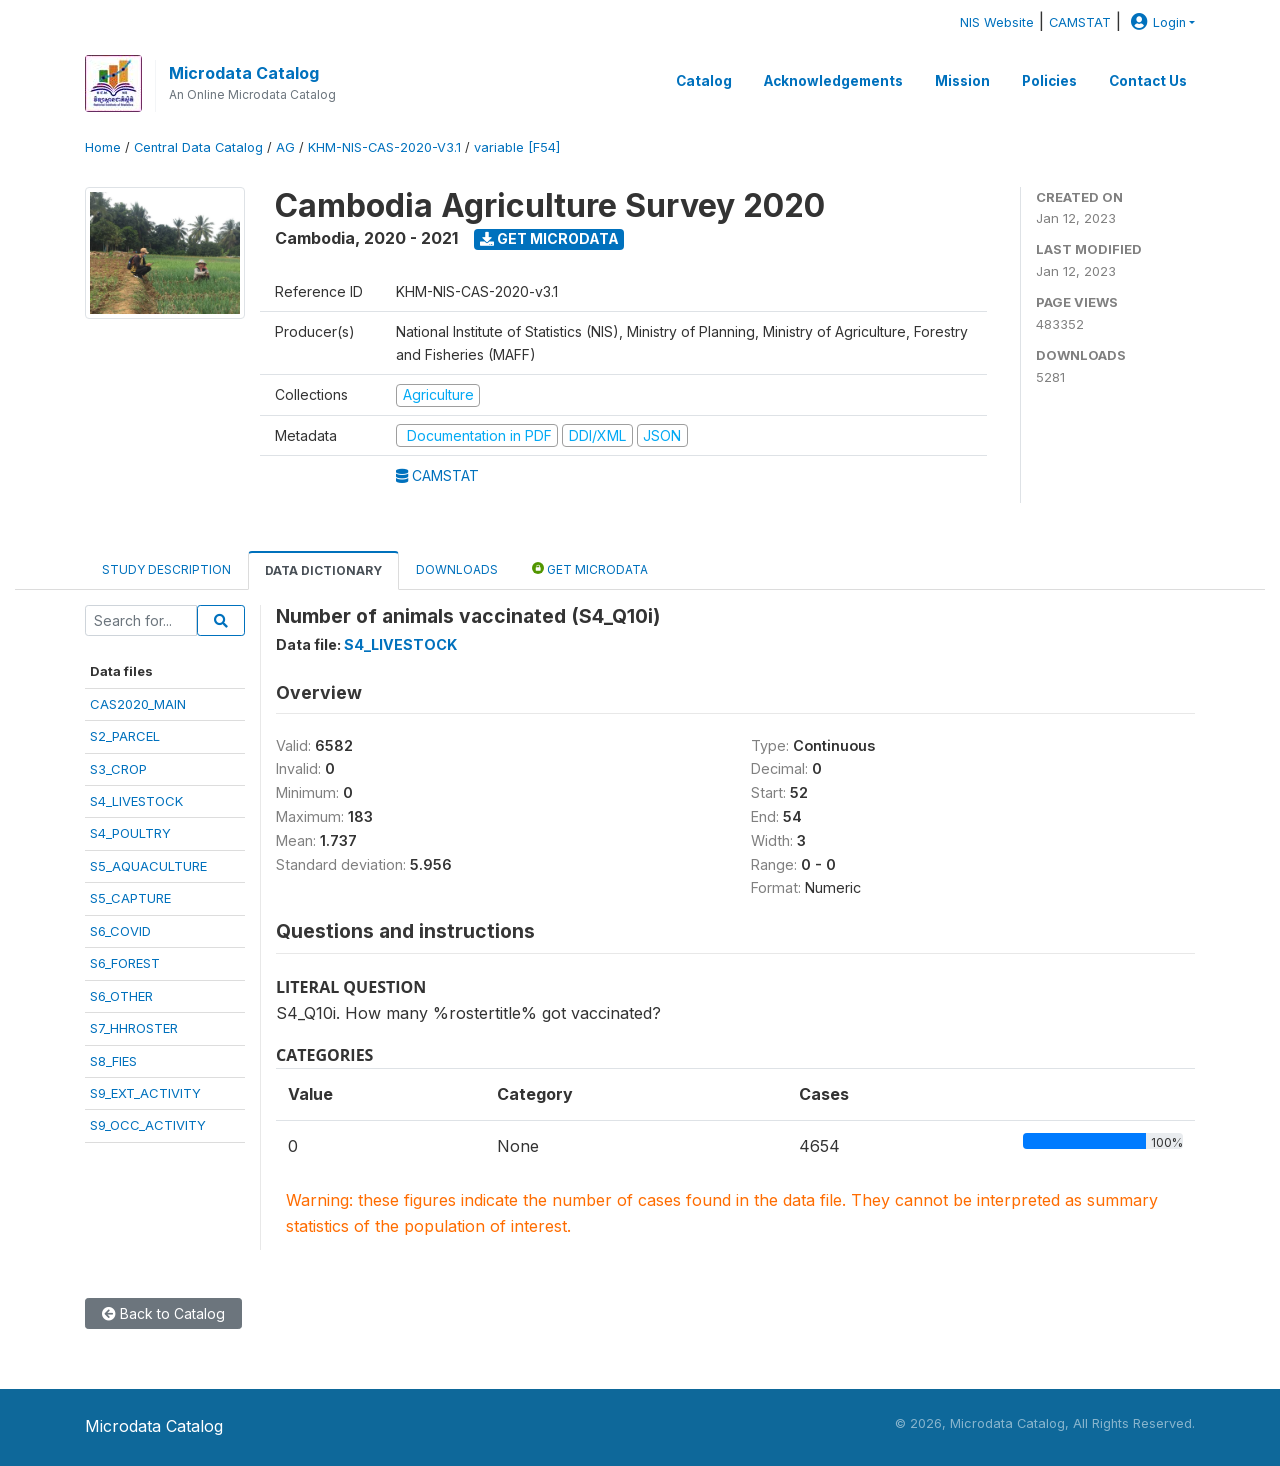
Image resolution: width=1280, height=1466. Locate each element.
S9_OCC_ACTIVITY (148, 1125)
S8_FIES (113, 1061)
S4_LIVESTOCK (136, 801)
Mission (962, 81)
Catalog (704, 81)
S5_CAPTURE (130, 898)
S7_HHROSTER (134, 1028)
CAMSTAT (1080, 22)
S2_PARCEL (125, 736)
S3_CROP (118, 769)
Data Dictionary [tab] (323, 570)
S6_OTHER (121, 996)
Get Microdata (549, 238)
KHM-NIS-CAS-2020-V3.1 (384, 147)
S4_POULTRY (130, 833)
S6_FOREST (125, 963)
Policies (1049, 81)
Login (1156, 22)
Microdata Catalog (244, 73)
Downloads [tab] (457, 569)
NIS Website (997, 22)
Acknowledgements (833, 81)
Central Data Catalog (198, 147)
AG (285, 147)
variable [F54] (517, 147)
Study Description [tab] (166, 569)
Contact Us (1148, 81)
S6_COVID (120, 931)
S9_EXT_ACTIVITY (145, 1093)
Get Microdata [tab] (590, 568)
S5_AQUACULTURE (148, 866)
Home (103, 147)
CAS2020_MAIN (138, 704)
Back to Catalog (163, 1313)
